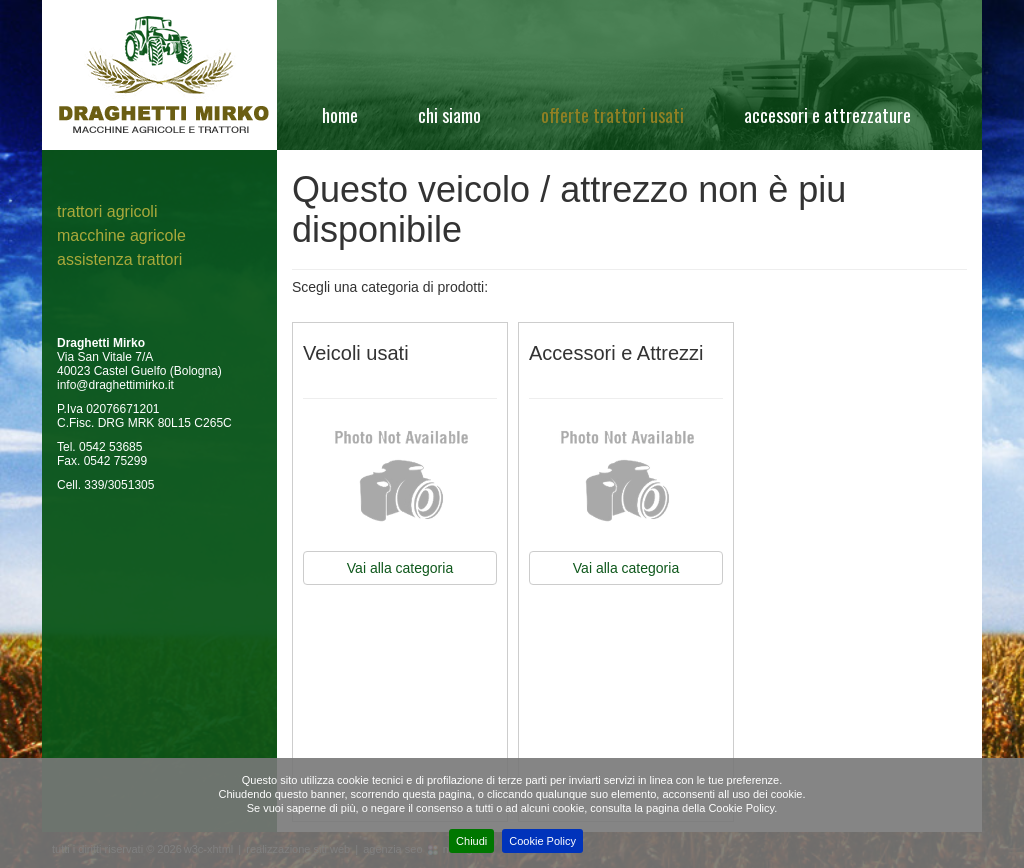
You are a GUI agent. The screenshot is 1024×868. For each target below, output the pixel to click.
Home (340, 115)
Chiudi (471, 841)
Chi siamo (449, 115)
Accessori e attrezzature (827, 115)
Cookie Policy (542, 841)
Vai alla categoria (400, 568)
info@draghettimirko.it (115, 385)
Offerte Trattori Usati (612, 115)
